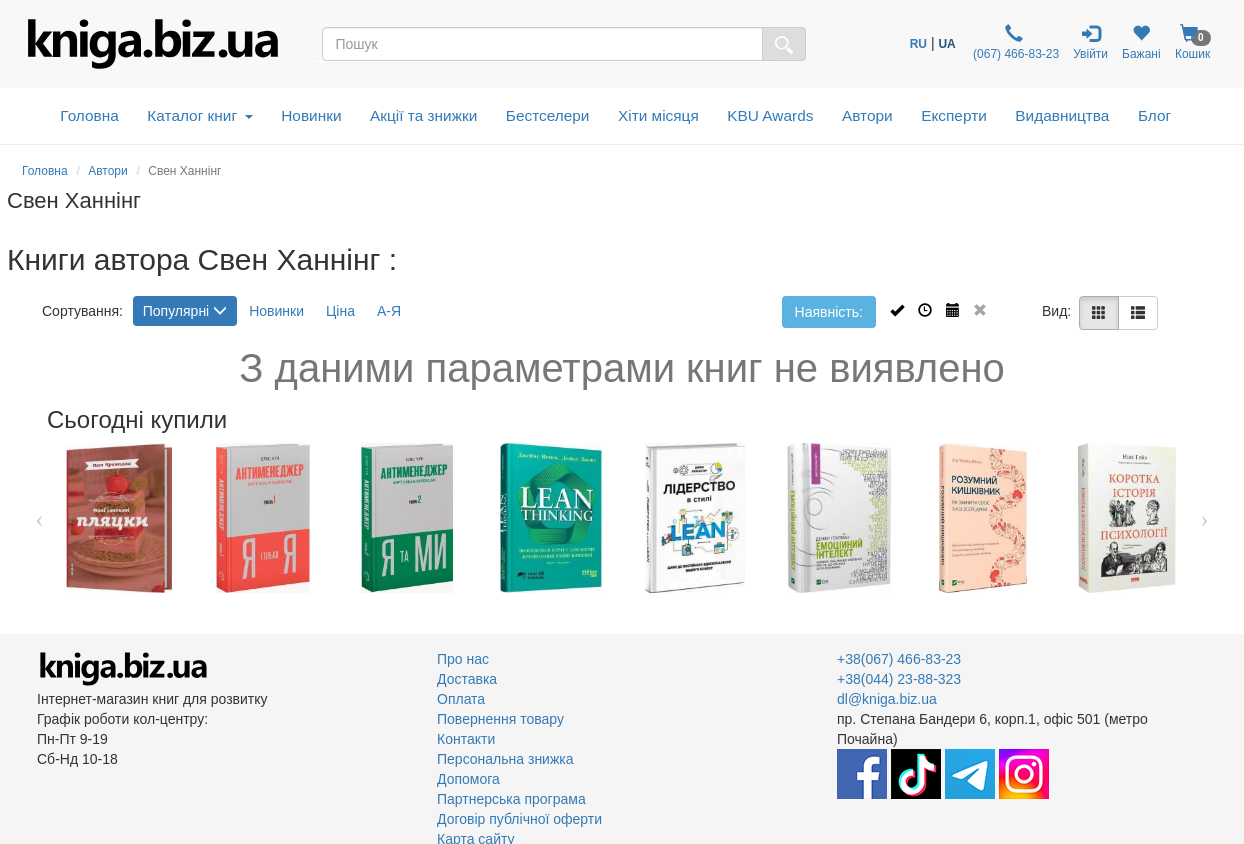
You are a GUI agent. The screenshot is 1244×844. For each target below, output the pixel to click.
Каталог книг (199, 115)
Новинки (311, 115)
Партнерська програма (511, 799)
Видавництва (1062, 115)
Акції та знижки (423, 115)
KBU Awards (770, 115)
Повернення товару (500, 719)
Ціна (340, 311)
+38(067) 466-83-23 (899, 659)
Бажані (1141, 42)
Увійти (1090, 42)
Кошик (1193, 42)
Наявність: (829, 312)
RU (918, 44)
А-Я (389, 311)
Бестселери (548, 115)
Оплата (461, 699)
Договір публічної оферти (519, 819)
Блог (1154, 115)
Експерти (954, 115)
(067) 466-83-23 (1014, 42)
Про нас (463, 659)
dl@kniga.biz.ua (887, 699)
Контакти (466, 739)
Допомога (468, 779)
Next (1204, 518)
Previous (39, 518)
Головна (89, 115)
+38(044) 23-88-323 (899, 679)
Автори (867, 115)
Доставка (467, 679)
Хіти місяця (658, 115)
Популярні (185, 311)
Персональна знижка (505, 759)
